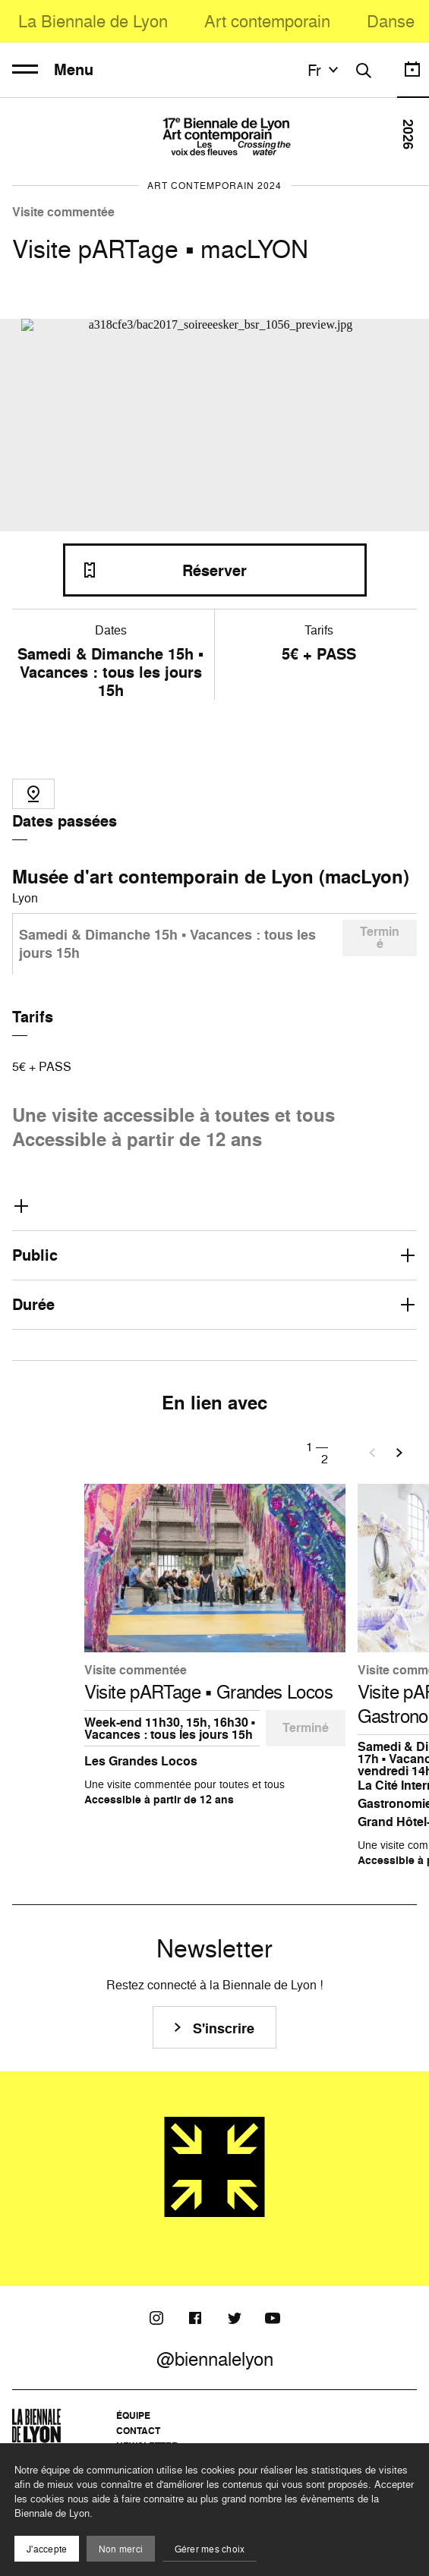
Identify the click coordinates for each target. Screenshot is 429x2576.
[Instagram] (156, 2318)
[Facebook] (195, 2318)
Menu (52, 69)
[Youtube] (272, 2318)
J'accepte (47, 2549)
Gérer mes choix (210, 2549)
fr (325, 70)
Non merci (121, 2549)
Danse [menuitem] (391, 21)
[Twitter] (234, 2318)
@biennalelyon (214, 2359)
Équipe (133, 2415)
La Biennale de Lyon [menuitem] (93, 21)
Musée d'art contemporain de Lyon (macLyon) (210, 877)
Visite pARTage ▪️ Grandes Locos (208, 1692)
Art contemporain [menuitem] (267, 21)
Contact (138, 2430)
